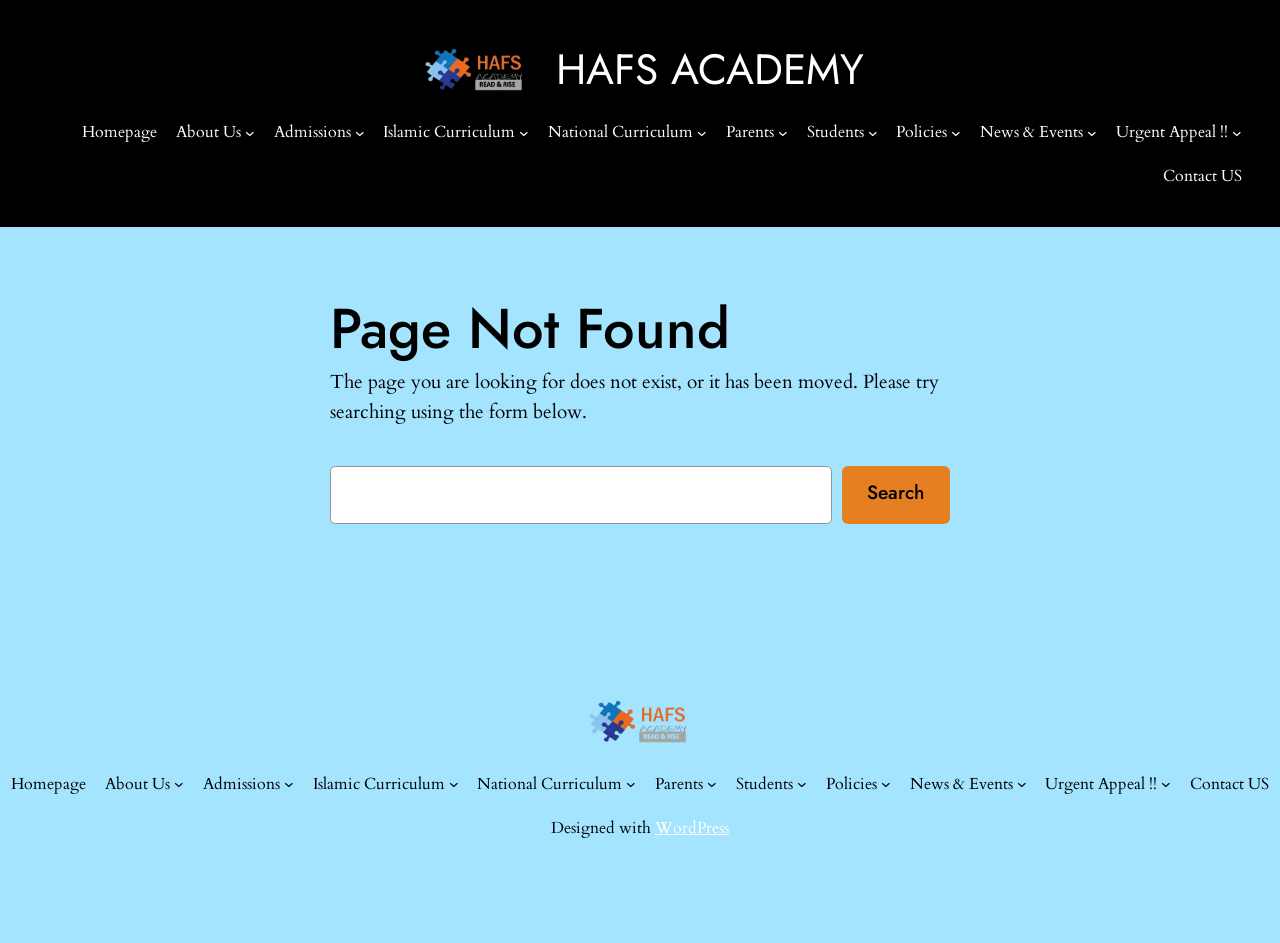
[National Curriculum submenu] (702, 132)
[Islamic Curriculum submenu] (524, 132)
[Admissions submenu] (360, 132)
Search (895, 492)
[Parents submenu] (783, 132)
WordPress (692, 828)
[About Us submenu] (250, 132)
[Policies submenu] (956, 132)
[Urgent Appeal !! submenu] (1237, 132)
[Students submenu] (873, 132)
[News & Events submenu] (1092, 132)
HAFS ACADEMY (710, 69)
